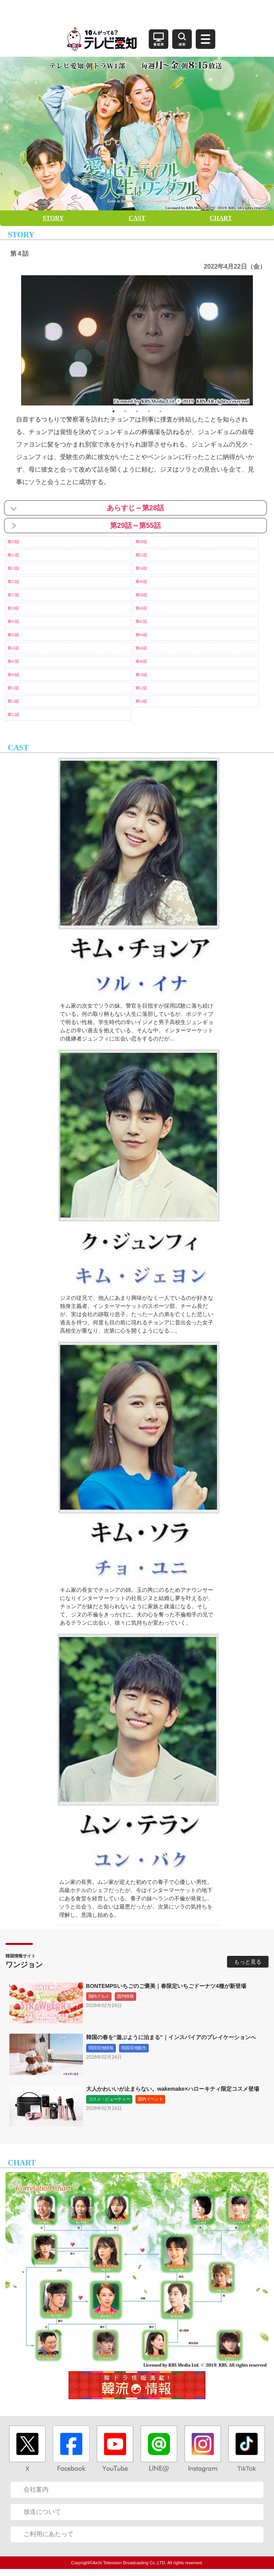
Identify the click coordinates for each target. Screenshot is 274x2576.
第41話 (13, 621)
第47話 (13, 661)
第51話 (13, 688)
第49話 (13, 675)
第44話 (141, 635)
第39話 (13, 608)
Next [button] (259, 340)
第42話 (141, 621)
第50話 (141, 675)
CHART (220, 218)
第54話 (141, 701)
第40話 (141, 608)
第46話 (141, 648)
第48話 (141, 661)
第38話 (141, 595)
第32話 (141, 555)
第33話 (13, 568)
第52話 (141, 688)
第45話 (13, 648)
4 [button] (149, 411)
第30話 (141, 542)
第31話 (13, 555)
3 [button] (137, 411)
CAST (137, 218)
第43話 (13, 635)
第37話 (13, 595)
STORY (53, 218)
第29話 (13, 542)
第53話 (13, 701)
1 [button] (113, 411)
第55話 (13, 714)
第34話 (141, 568)
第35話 (13, 581)
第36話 (141, 581)
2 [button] (125, 411)
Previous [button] (15, 340)
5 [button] (160, 411)
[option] (137, 340)
